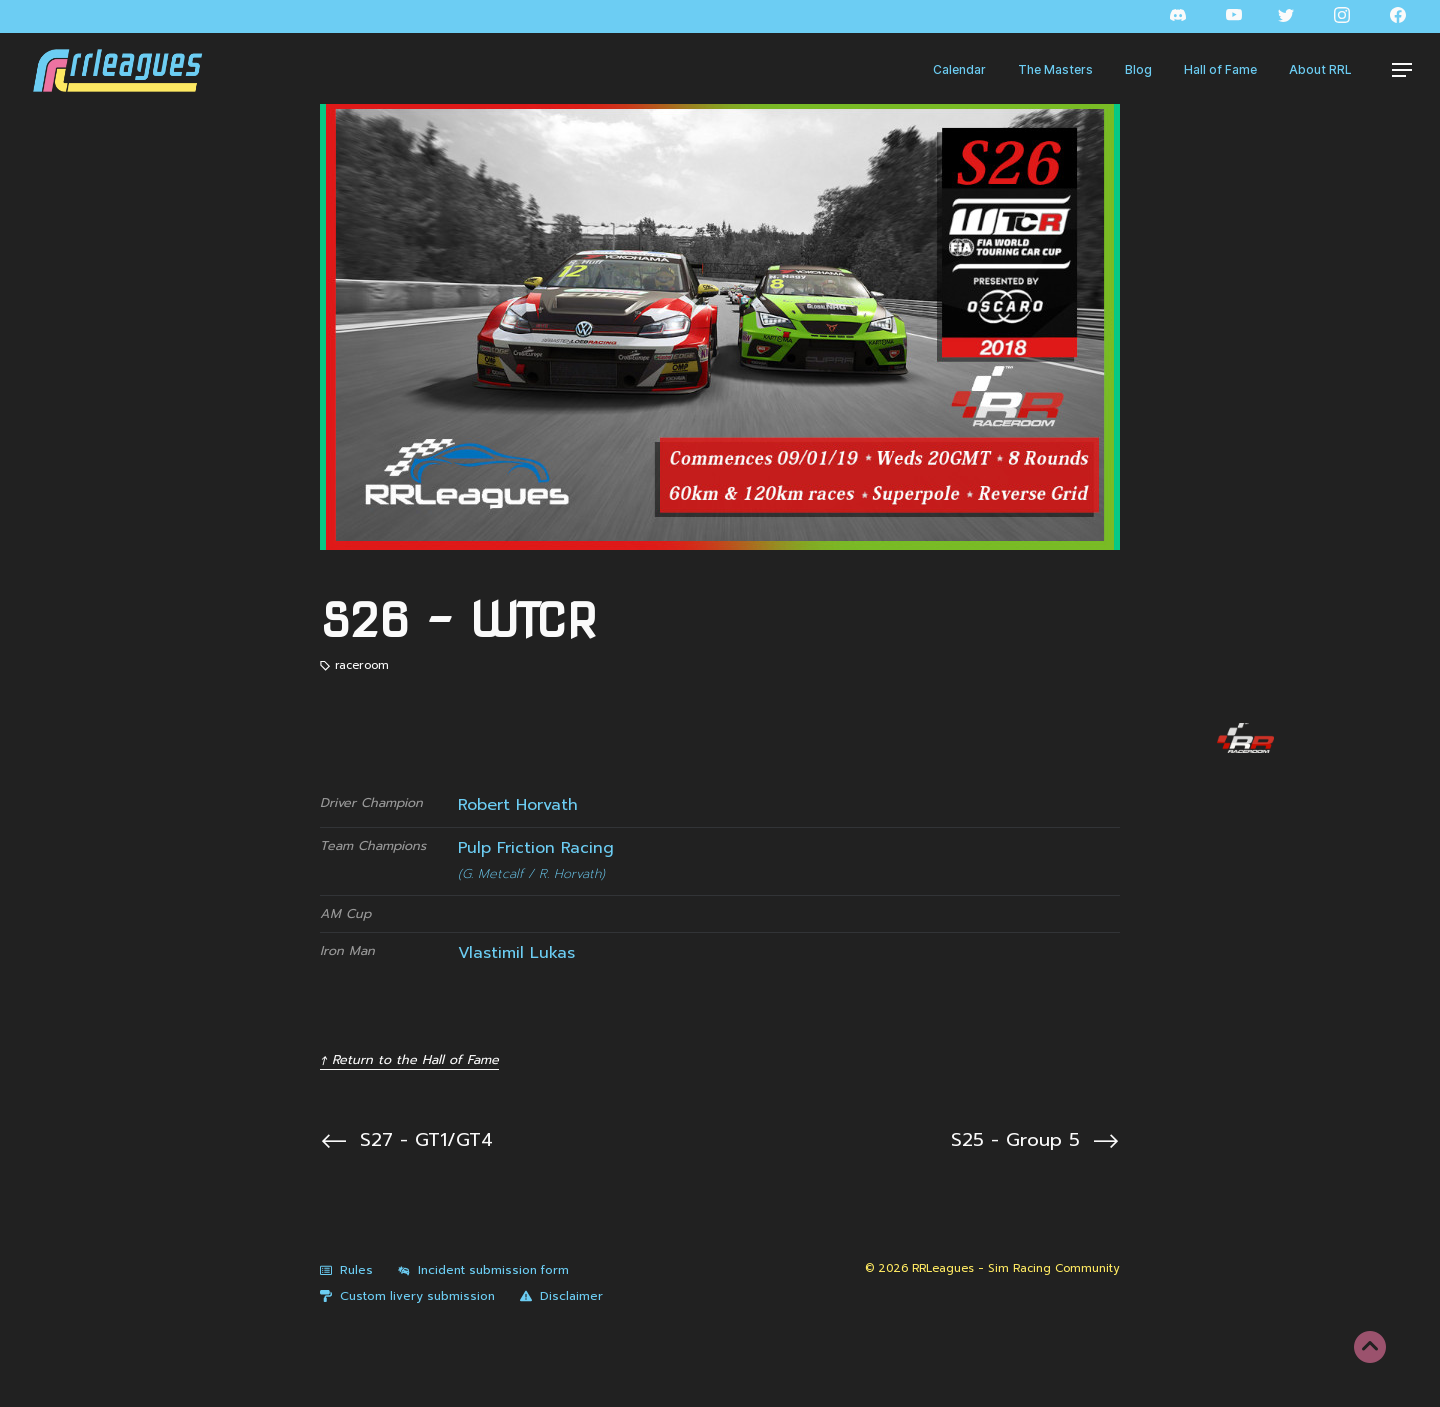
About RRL (1320, 69)
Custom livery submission (407, 1296)
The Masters (1055, 69)
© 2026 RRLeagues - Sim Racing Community (992, 1268)
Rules (346, 1270)
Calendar (959, 69)
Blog (1138, 69)
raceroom (362, 665)
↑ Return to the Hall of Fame (409, 1059)
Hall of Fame (1220, 69)
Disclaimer (561, 1296)
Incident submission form (483, 1270)
